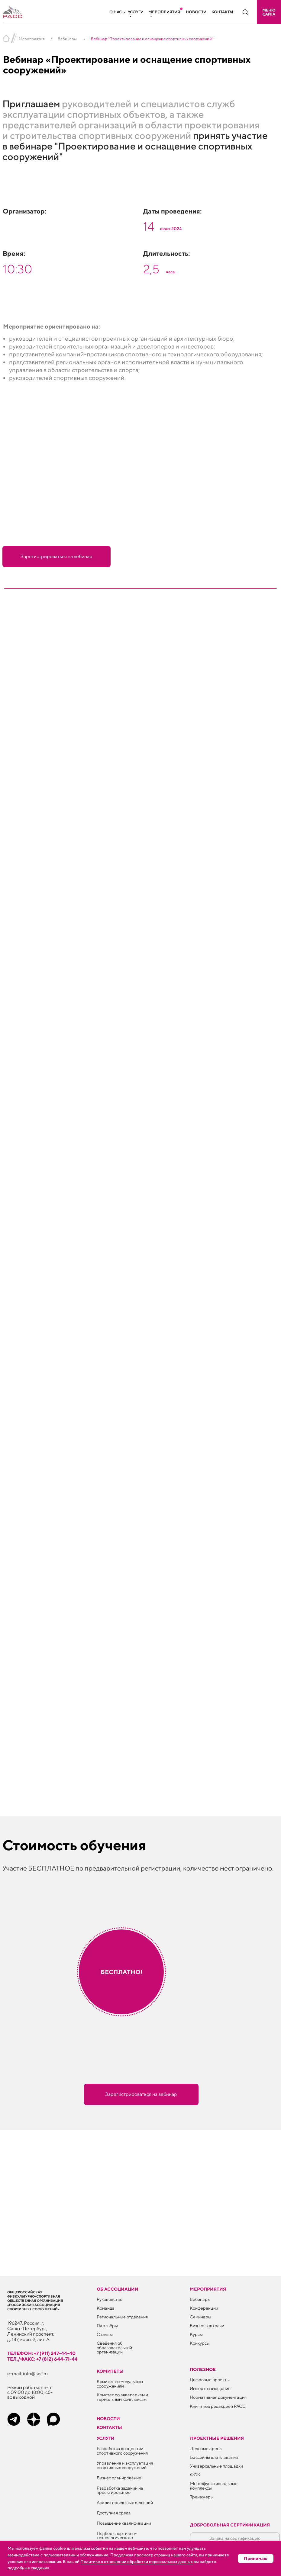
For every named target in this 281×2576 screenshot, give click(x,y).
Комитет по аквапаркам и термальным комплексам (122, 2397)
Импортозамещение (210, 2388)
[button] (269, 12)
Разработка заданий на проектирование (120, 2490)
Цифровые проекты (210, 2379)
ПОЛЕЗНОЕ (203, 2369)
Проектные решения (217, 2438)
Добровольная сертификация (230, 2524)
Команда (106, 2308)
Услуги (136, 12)
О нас (115, 12)
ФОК (195, 2474)
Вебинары (67, 39)
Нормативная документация (218, 2397)
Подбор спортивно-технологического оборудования (117, 2538)
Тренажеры (202, 2496)
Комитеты (110, 2371)
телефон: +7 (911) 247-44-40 (41, 2353)
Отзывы (105, 2334)
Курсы (196, 2334)
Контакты (222, 12)
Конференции (204, 2308)
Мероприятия (164, 12)
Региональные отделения (122, 2316)
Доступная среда (114, 2512)
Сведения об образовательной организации (114, 2347)
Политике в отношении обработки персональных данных (136, 2561)
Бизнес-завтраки (207, 2325)
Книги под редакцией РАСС (218, 2406)
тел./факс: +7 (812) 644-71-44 (42, 2359)
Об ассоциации (117, 2289)
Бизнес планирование (119, 2477)
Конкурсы (200, 2343)
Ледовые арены (206, 2448)
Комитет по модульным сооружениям (120, 2383)
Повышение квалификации (124, 2523)
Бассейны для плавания (214, 2457)
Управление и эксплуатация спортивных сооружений (125, 2465)
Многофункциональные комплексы (213, 2486)
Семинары (200, 2316)
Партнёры (107, 2325)
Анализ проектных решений (125, 2502)
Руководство (109, 2299)
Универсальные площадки (216, 2465)
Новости (196, 12)
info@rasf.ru (35, 2373)
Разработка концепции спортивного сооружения (122, 2451)
